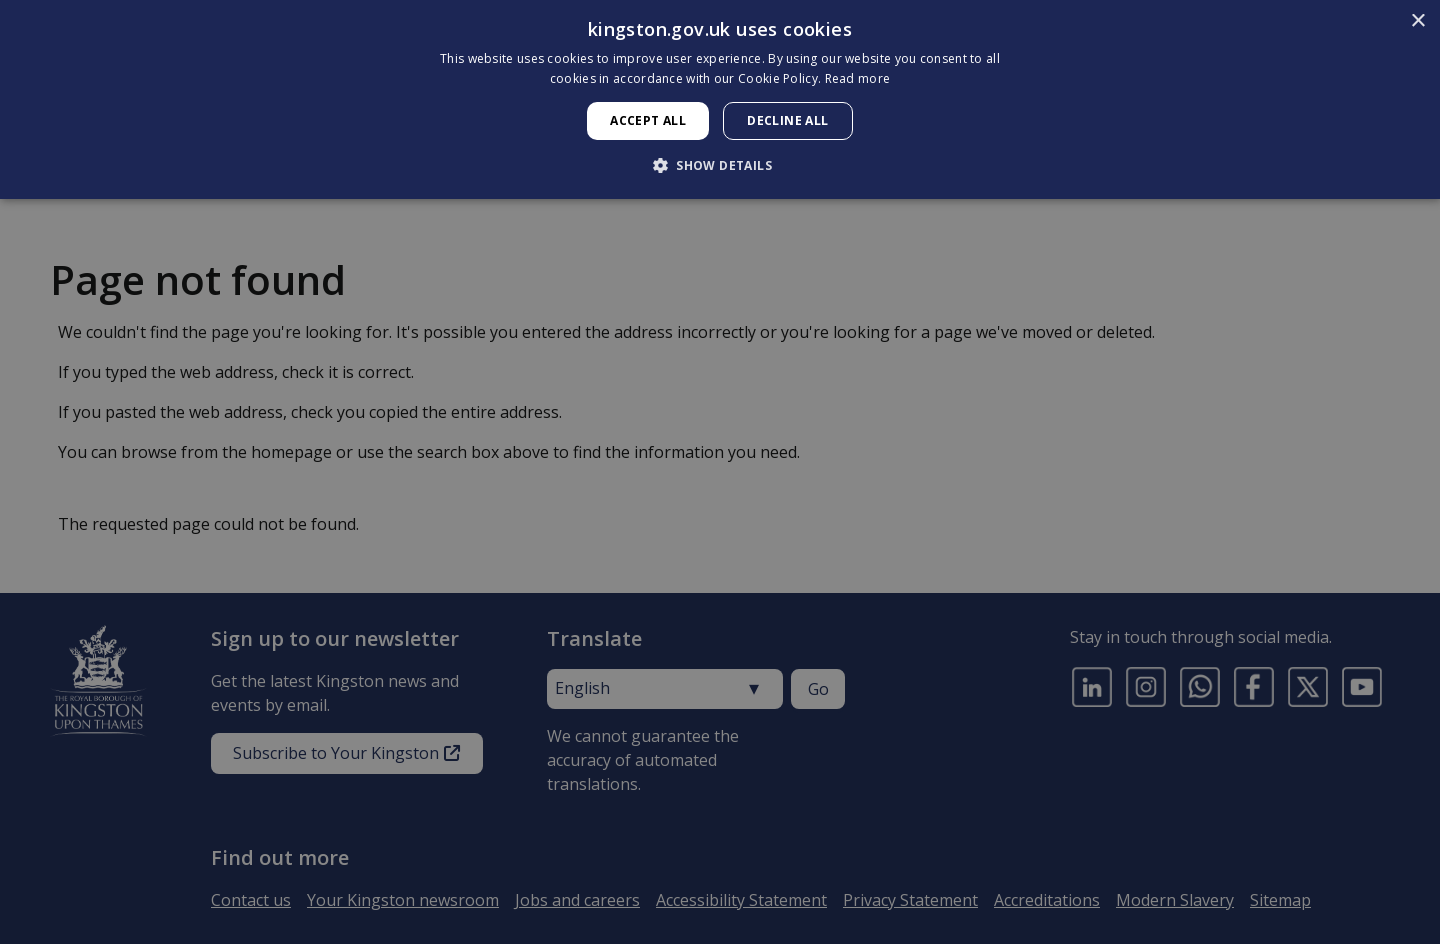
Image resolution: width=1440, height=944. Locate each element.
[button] (720, 165)
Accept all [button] (648, 120)
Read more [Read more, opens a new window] (858, 78)
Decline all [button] (787, 120)
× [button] (1417, 21)
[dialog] (720, 99)
